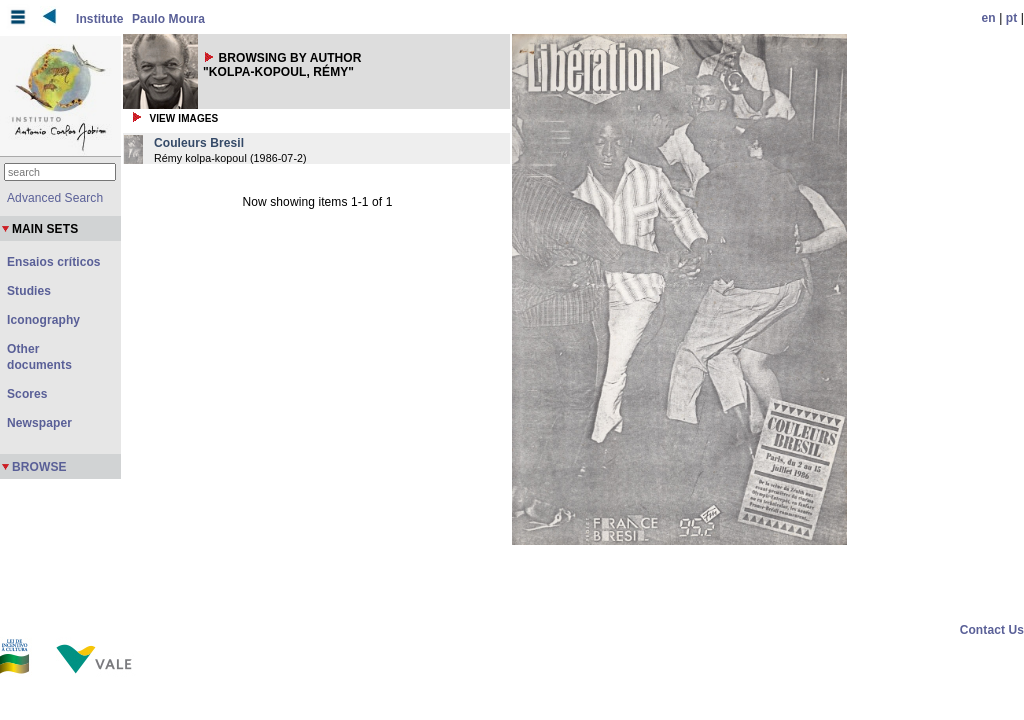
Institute (100, 19)
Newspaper (39, 423)
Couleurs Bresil (199, 143)
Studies (29, 291)
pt (1012, 18)
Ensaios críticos (54, 262)
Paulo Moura (168, 19)
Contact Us (992, 630)
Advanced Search (55, 198)
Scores (27, 394)
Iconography (43, 320)
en (989, 18)
